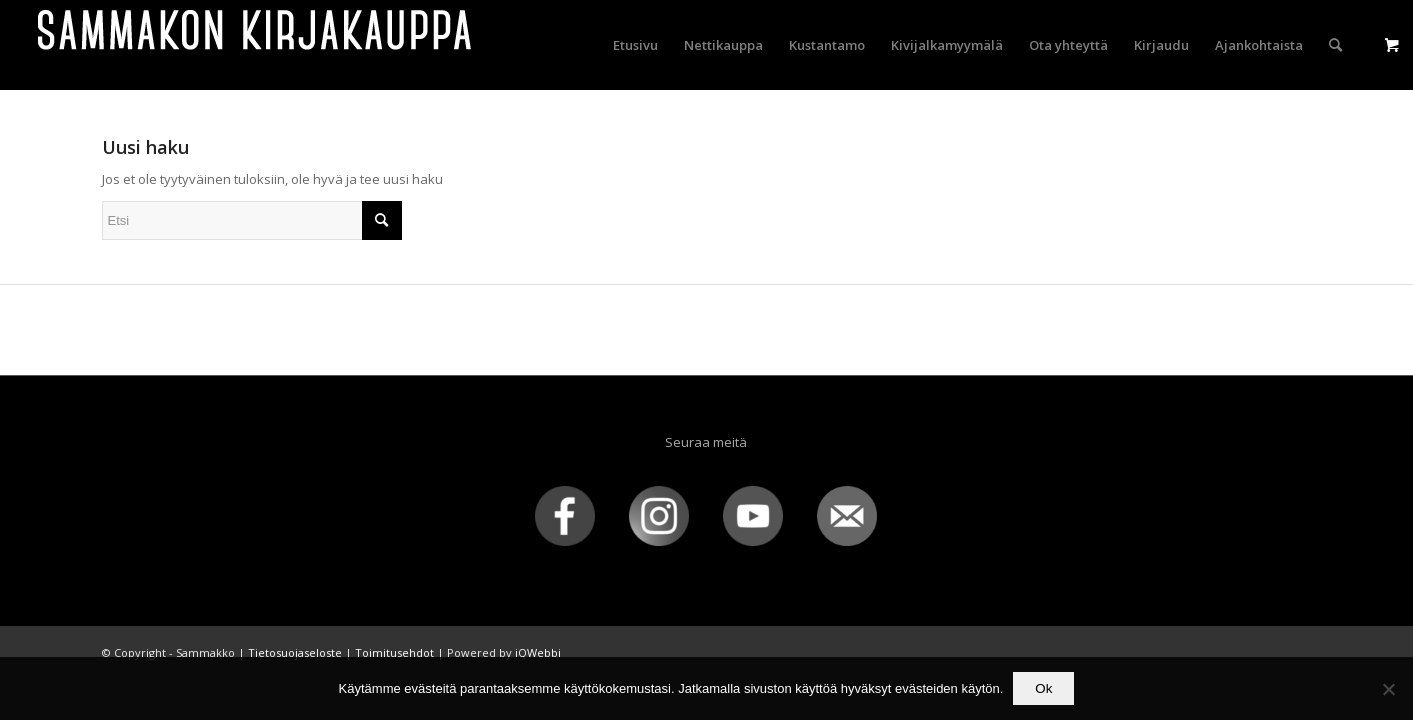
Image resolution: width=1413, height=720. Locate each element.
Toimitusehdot (394, 652)
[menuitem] (635, 45)
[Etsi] (1335, 45)
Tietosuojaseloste (295, 652)
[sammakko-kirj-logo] (256, 45)
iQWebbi (538, 652)
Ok (1043, 688)
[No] (1388, 689)
